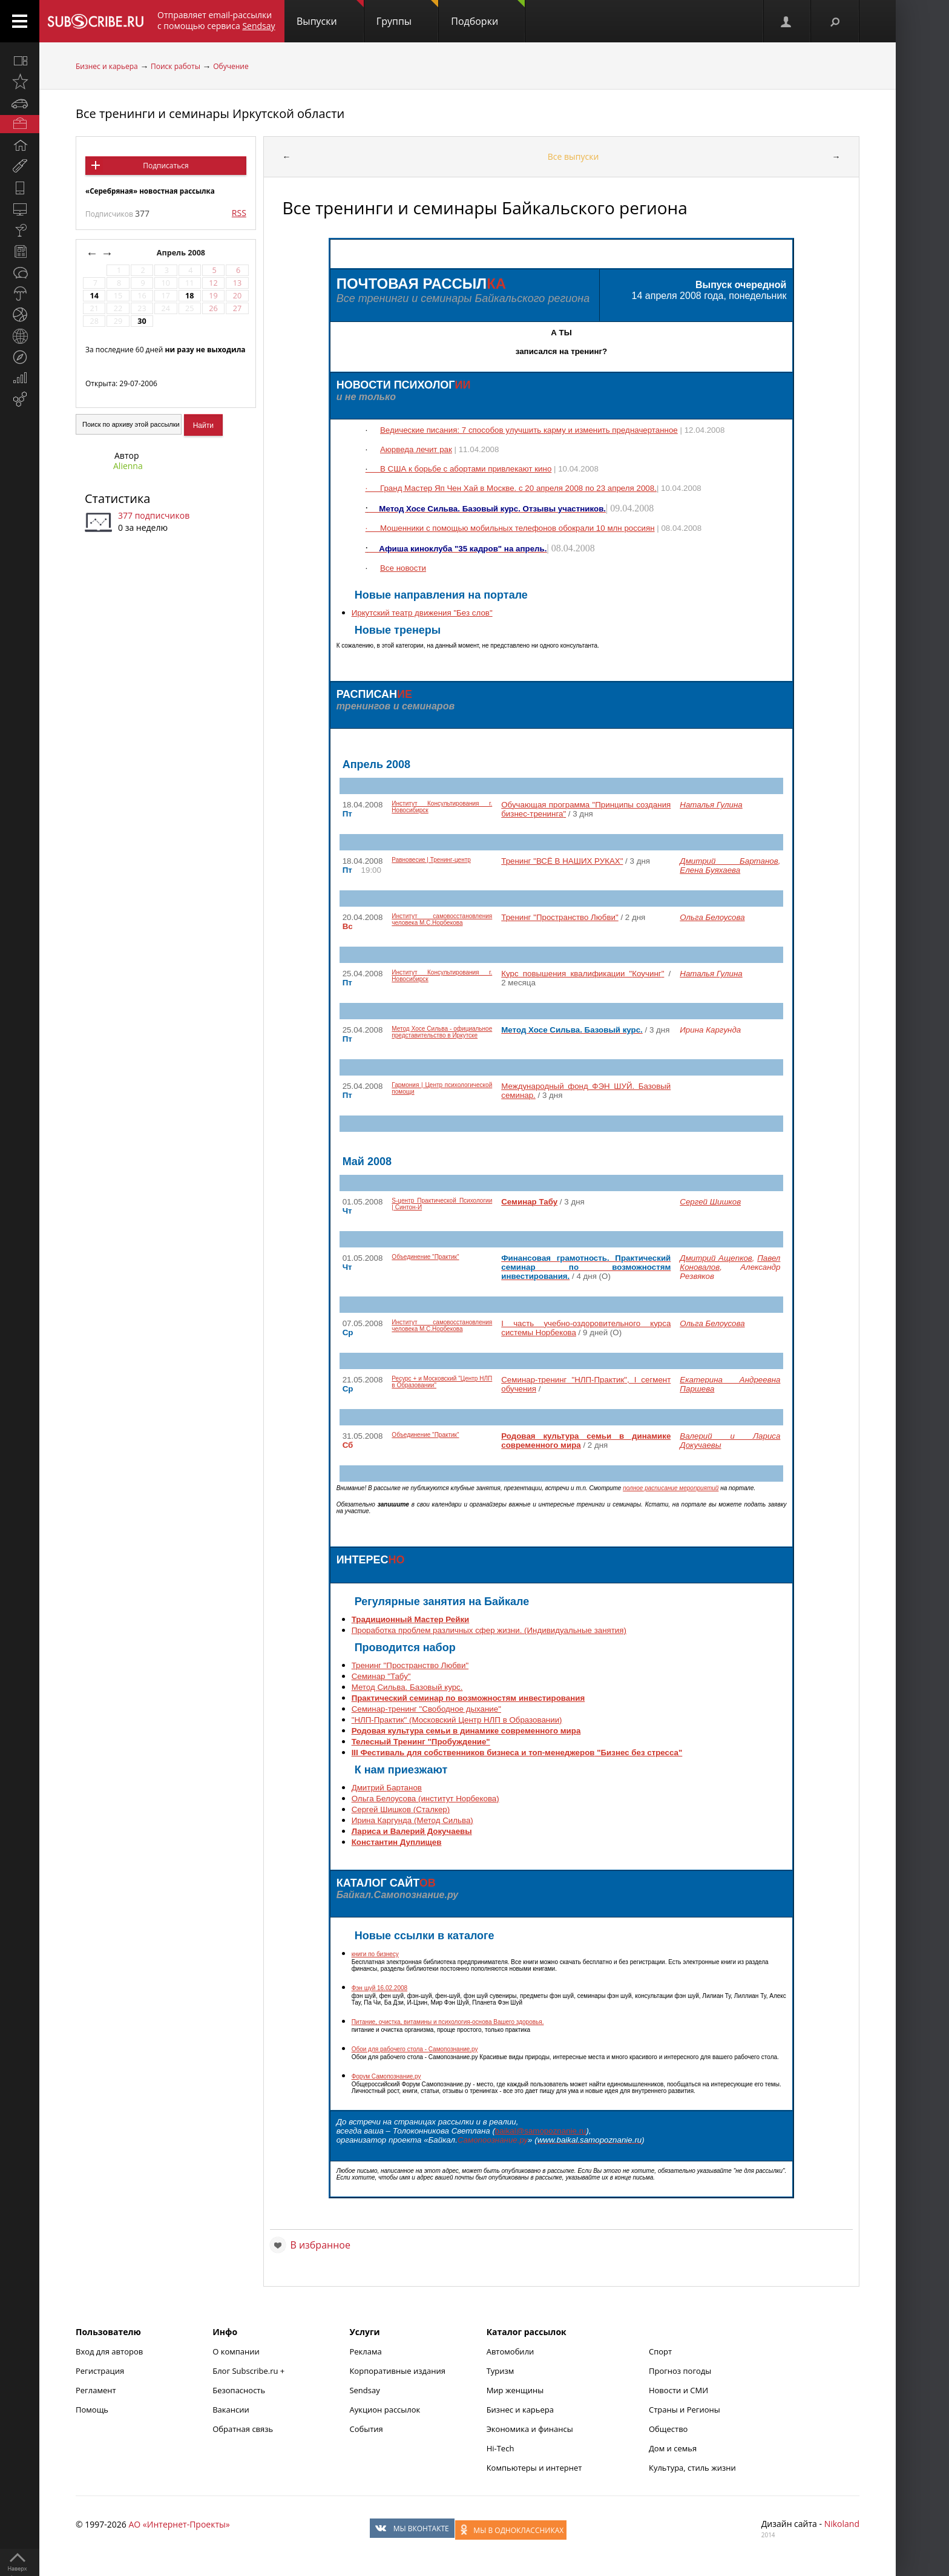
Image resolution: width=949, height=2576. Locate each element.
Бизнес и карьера (107, 66)
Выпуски (330, 14)
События (366, 2428)
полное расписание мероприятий (670, 1488)
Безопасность (238, 2390)
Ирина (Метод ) (412, 1820)
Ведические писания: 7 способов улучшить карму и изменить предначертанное (529, 430)
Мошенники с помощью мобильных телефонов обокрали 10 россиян (517, 528)
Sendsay (364, 2390)
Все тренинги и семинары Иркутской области (210, 113)
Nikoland (841, 2523)
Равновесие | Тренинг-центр (431, 859)
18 (189, 296)
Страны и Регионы (684, 2409)
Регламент (96, 2390)
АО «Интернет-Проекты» (178, 2524)
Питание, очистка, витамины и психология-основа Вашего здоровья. (448, 2022)
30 (141, 321)
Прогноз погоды (680, 2370)
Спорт (660, 2351)
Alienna (128, 466)
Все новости (403, 568)
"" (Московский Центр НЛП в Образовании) (457, 1719)
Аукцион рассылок (384, 2409)
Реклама (365, 2351)
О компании (236, 2351)
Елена (710, 870)
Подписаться (165, 165)
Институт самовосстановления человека (442, 919)
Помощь (92, 2409)
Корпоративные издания (397, 2370)
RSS (239, 212)
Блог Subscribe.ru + (249, 2370)
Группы (407, 14)
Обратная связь (242, 2428)
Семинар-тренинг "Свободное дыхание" (426, 1709)
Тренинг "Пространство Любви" (410, 1665)
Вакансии (230, 2409)
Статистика (117, 498)
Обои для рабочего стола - (415, 2049)
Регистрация (100, 2370)
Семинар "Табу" (381, 1676)
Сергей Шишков (710, 1201)
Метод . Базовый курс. (407, 1687)
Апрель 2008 (182, 253)
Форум (386, 2076)
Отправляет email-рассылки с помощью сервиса (216, 20)
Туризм (500, 2370)
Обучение (230, 66)
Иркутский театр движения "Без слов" (422, 612)
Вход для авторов (109, 2351)
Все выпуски (573, 156)
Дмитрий (729, 861)
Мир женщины (515, 2390)
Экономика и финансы (530, 2428)
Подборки (488, 14)
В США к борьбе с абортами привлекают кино (465, 468)
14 (94, 296)
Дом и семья (673, 2448)
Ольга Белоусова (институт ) (425, 1798)
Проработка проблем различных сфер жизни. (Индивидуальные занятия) (489, 1630)
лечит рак (416, 449)
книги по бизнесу (375, 1954)
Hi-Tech (500, 2448)
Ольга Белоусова (712, 917)
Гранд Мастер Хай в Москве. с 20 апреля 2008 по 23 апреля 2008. (511, 488)
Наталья (711, 804)
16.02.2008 (379, 1988)
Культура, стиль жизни (692, 2467)
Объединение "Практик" (425, 1257)
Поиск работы (175, 66)
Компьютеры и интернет (534, 2467)
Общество (668, 2428)
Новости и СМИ (678, 2390)
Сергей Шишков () (401, 1809)
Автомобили (510, 2351)
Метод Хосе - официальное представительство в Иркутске (442, 1032)
